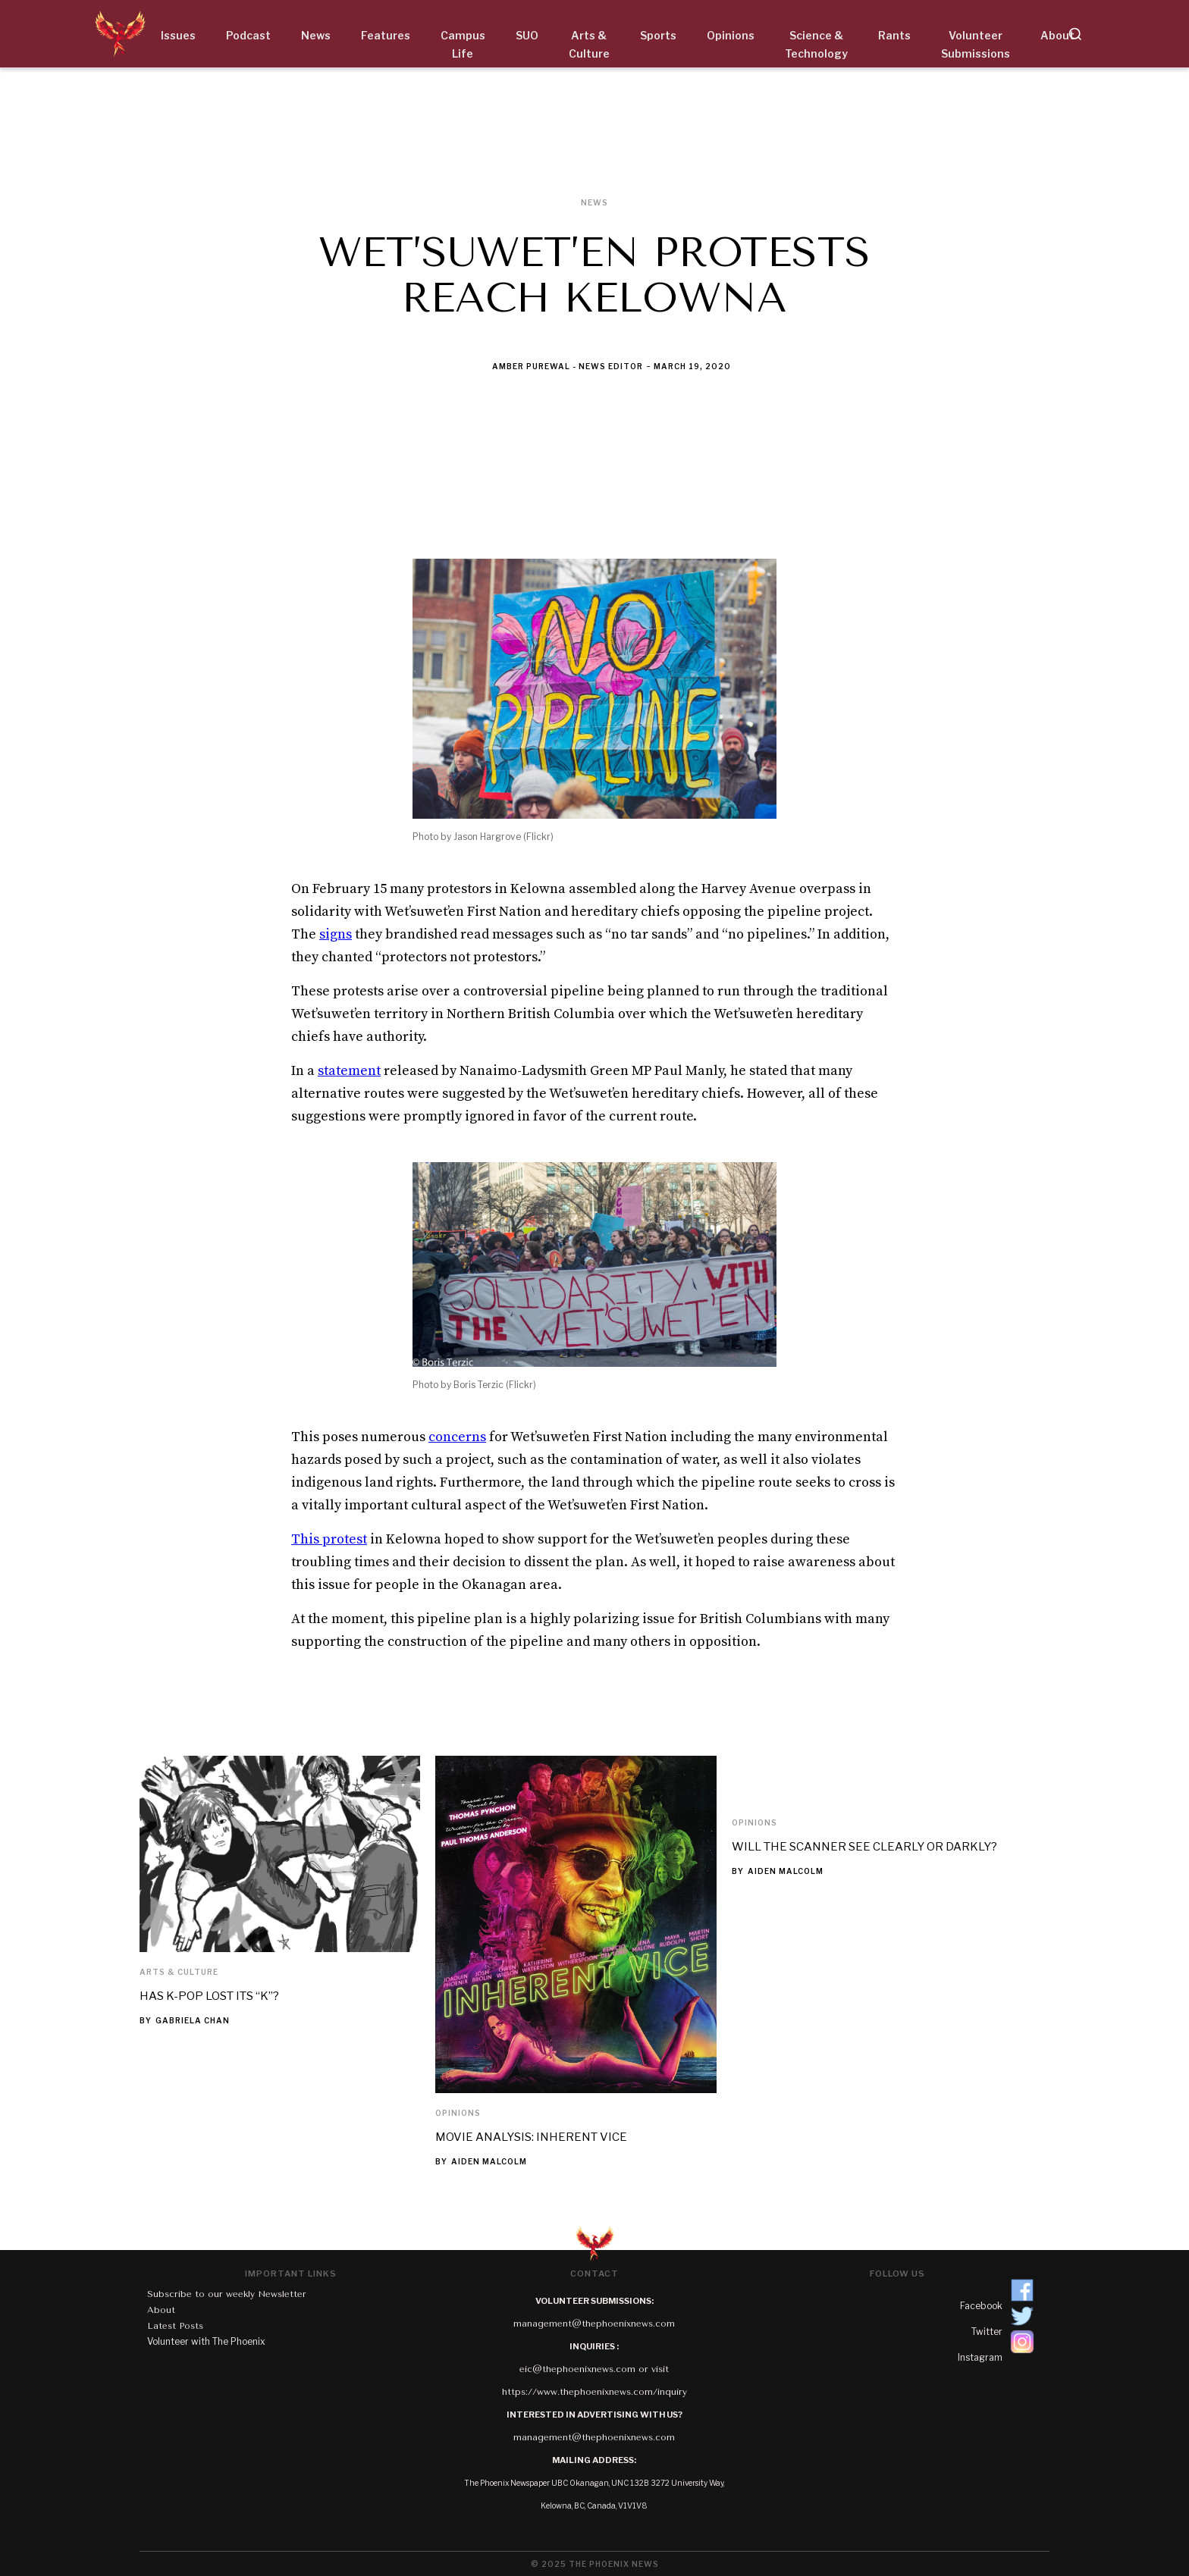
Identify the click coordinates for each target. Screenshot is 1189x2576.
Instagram (980, 2357)
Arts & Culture (179, 1971)
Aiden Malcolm (489, 2161)
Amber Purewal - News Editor (567, 366)
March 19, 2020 (692, 366)
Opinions (458, 2112)
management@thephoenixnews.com (594, 2323)
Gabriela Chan (192, 2020)
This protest (329, 1539)
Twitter (986, 2331)
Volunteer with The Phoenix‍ (206, 2341)
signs (335, 934)
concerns (457, 1437)
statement (349, 1071)
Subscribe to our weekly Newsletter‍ (226, 2294)
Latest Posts (175, 2326)
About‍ (161, 2310)
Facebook (981, 2305)
